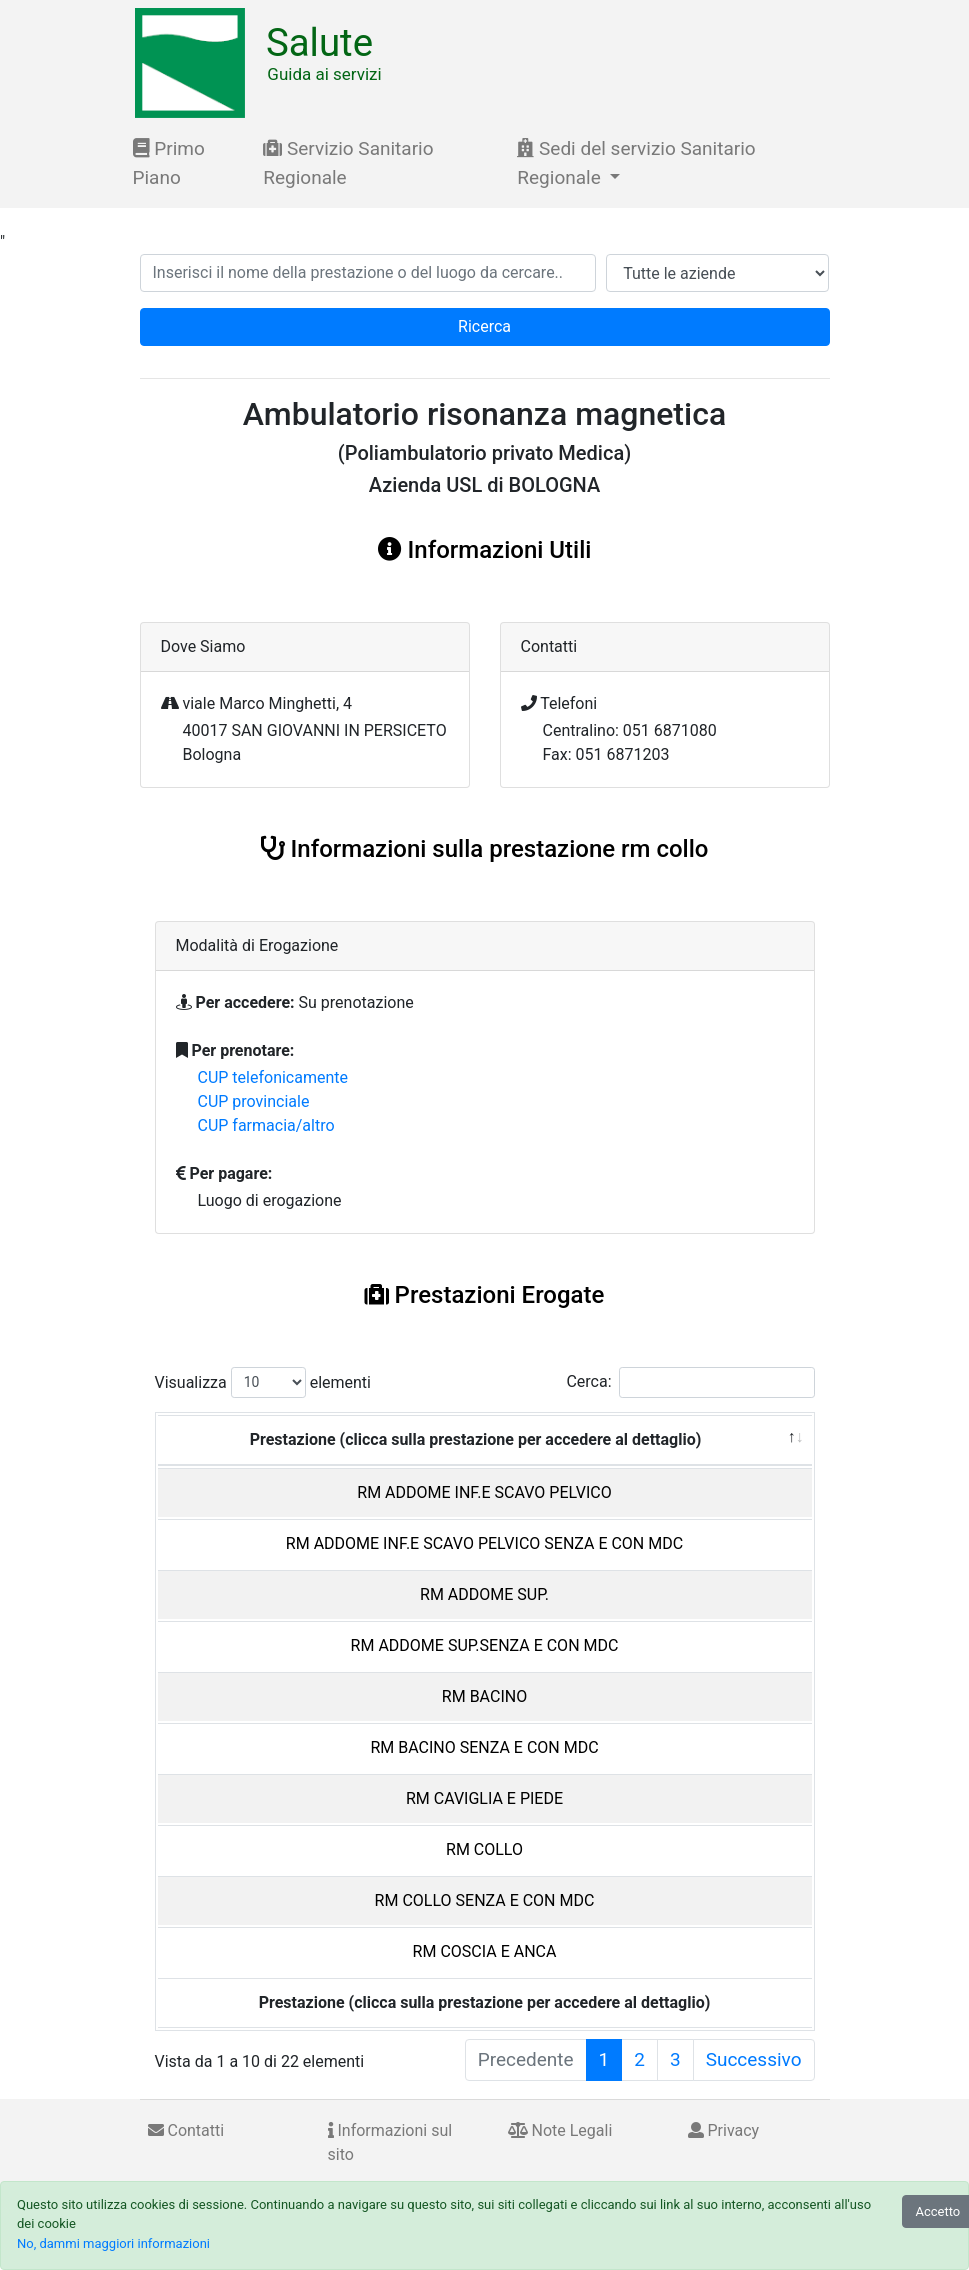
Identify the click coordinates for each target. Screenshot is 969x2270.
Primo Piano (169, 163)
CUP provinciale (254, 1101)
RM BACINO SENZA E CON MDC (484, 1747)
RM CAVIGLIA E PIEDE (484, 1798)
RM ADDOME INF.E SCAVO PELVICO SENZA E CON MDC (484, 1543)
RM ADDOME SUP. (484, 1594)
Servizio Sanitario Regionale (348, 163)
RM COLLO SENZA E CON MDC (485, 1900)
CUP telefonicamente (273, 1077)
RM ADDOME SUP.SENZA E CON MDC (485, 1645)
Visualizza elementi (263, 1382)
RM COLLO (484, 1849)
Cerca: (690, 1382)
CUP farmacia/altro (266, 1125)
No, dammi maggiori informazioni (113, 2243)
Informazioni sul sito (390, 2142)
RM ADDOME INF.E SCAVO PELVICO (484, 1492)
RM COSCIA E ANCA (485, 1951)
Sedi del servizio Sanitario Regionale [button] (636, 163)
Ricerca (484, 326)
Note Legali (560, 2130)
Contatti (186, 2130)
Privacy (724, 2130)
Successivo (754, 2059)
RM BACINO (484, 1696)
